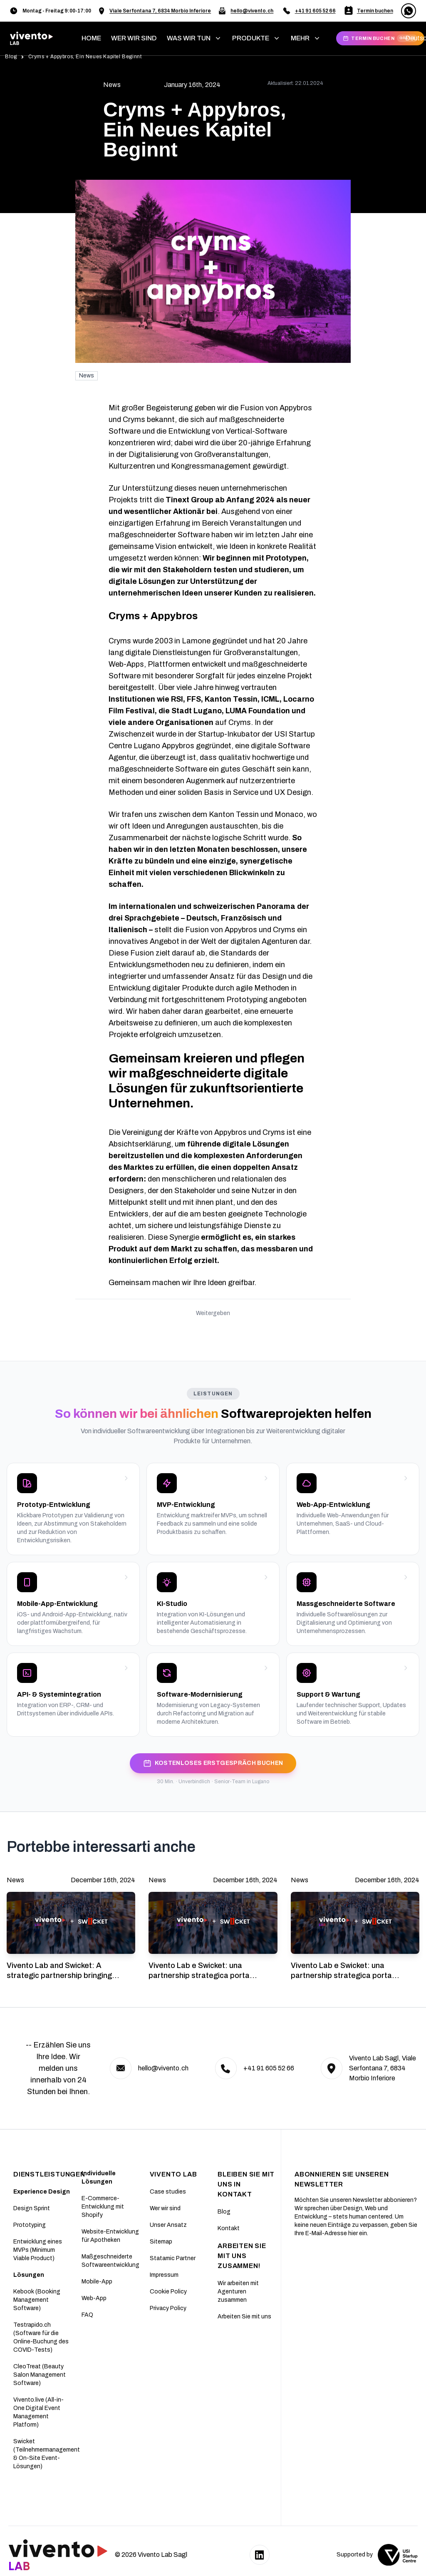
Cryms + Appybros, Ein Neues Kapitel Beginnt (85, 57)
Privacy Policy (168, 2308)
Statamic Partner (173, 2258)
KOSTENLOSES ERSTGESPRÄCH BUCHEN (213, 1763)
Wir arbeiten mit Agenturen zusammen (238, 2291)
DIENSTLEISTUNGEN (49, 2174)
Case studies (168, 2192)
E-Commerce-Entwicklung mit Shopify (103, 2206)
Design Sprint (31, 2208)
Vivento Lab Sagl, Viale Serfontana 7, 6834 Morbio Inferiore (382, 2068)
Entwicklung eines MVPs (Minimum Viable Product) (37, 2249)
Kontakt (229, 2228)
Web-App (94, 2298)
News (86, 375)
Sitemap (161, 2241)
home (91, 38)
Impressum (164, 2275)
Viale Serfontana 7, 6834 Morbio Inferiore (160, 11)
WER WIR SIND (134, 38)
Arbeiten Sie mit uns (244, 2316)
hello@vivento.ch (251, 11)
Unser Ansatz (168, 2225)
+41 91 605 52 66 (315, 11)
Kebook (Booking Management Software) (36, 2299)
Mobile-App (97, 2281)
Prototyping (29, 2225)
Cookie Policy (168, 2291)
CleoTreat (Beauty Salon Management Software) (39, 2374)
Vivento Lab (173, 2174)
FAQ (87, 2315)
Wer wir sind (165, 2208)
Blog (11, 57)
